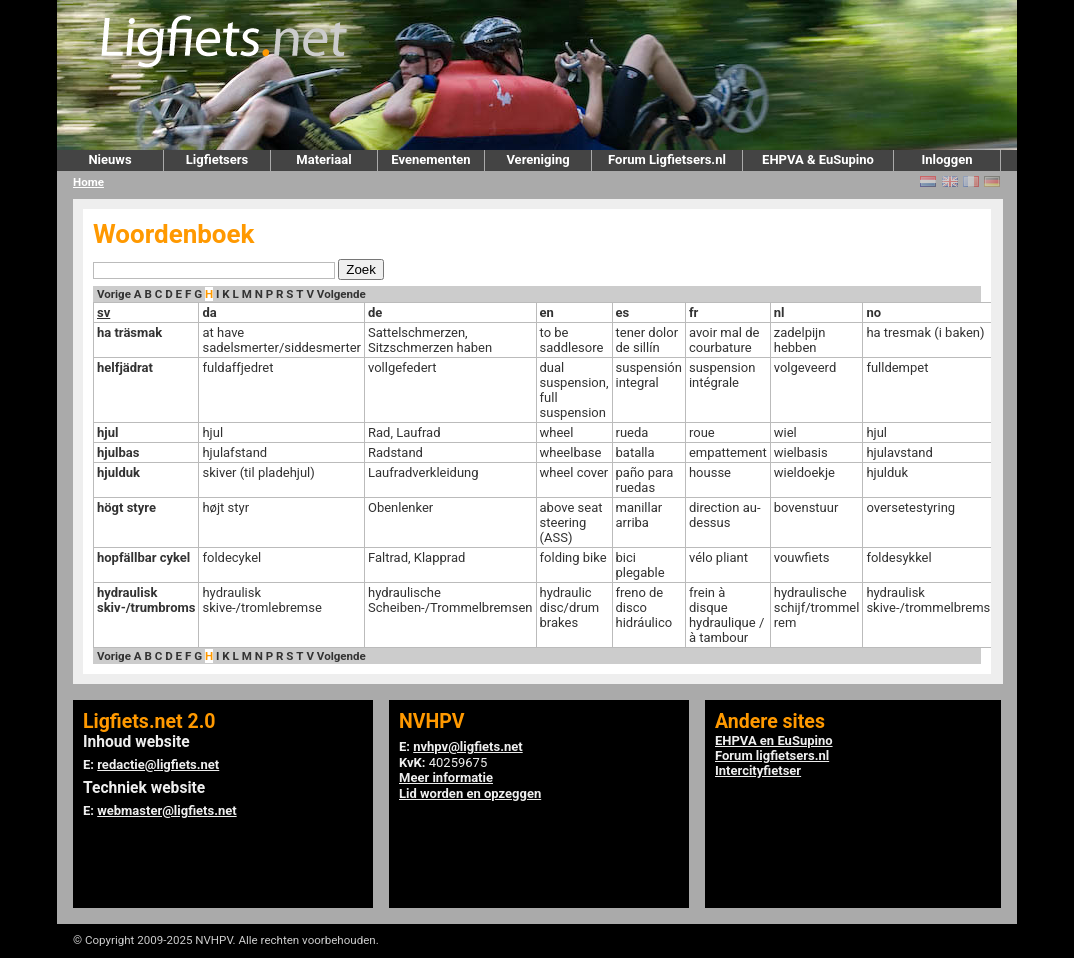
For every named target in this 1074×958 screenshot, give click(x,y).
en (547, 312)
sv (103, 312)
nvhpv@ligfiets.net (467, 746)
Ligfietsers (217, 159)
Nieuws (109, 159)
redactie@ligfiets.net (158, 764)
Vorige (114, 294)
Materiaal (323, 159)
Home (88, 182)
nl (779, 312)
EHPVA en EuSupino (774, 740)
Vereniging (537, 159)
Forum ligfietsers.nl (772, 755)
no (873, 312)
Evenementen (430, 159)
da (209, 312)
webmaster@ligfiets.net (166, 810)
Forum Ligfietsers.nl (667, 159)
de (375, 312)
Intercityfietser (758, 770)
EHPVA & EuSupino (818, 159)
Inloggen (946, 159)
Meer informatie (446, 777)
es (623, 312)
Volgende (341, 294)
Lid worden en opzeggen (470, 793)
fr (693, 312)
